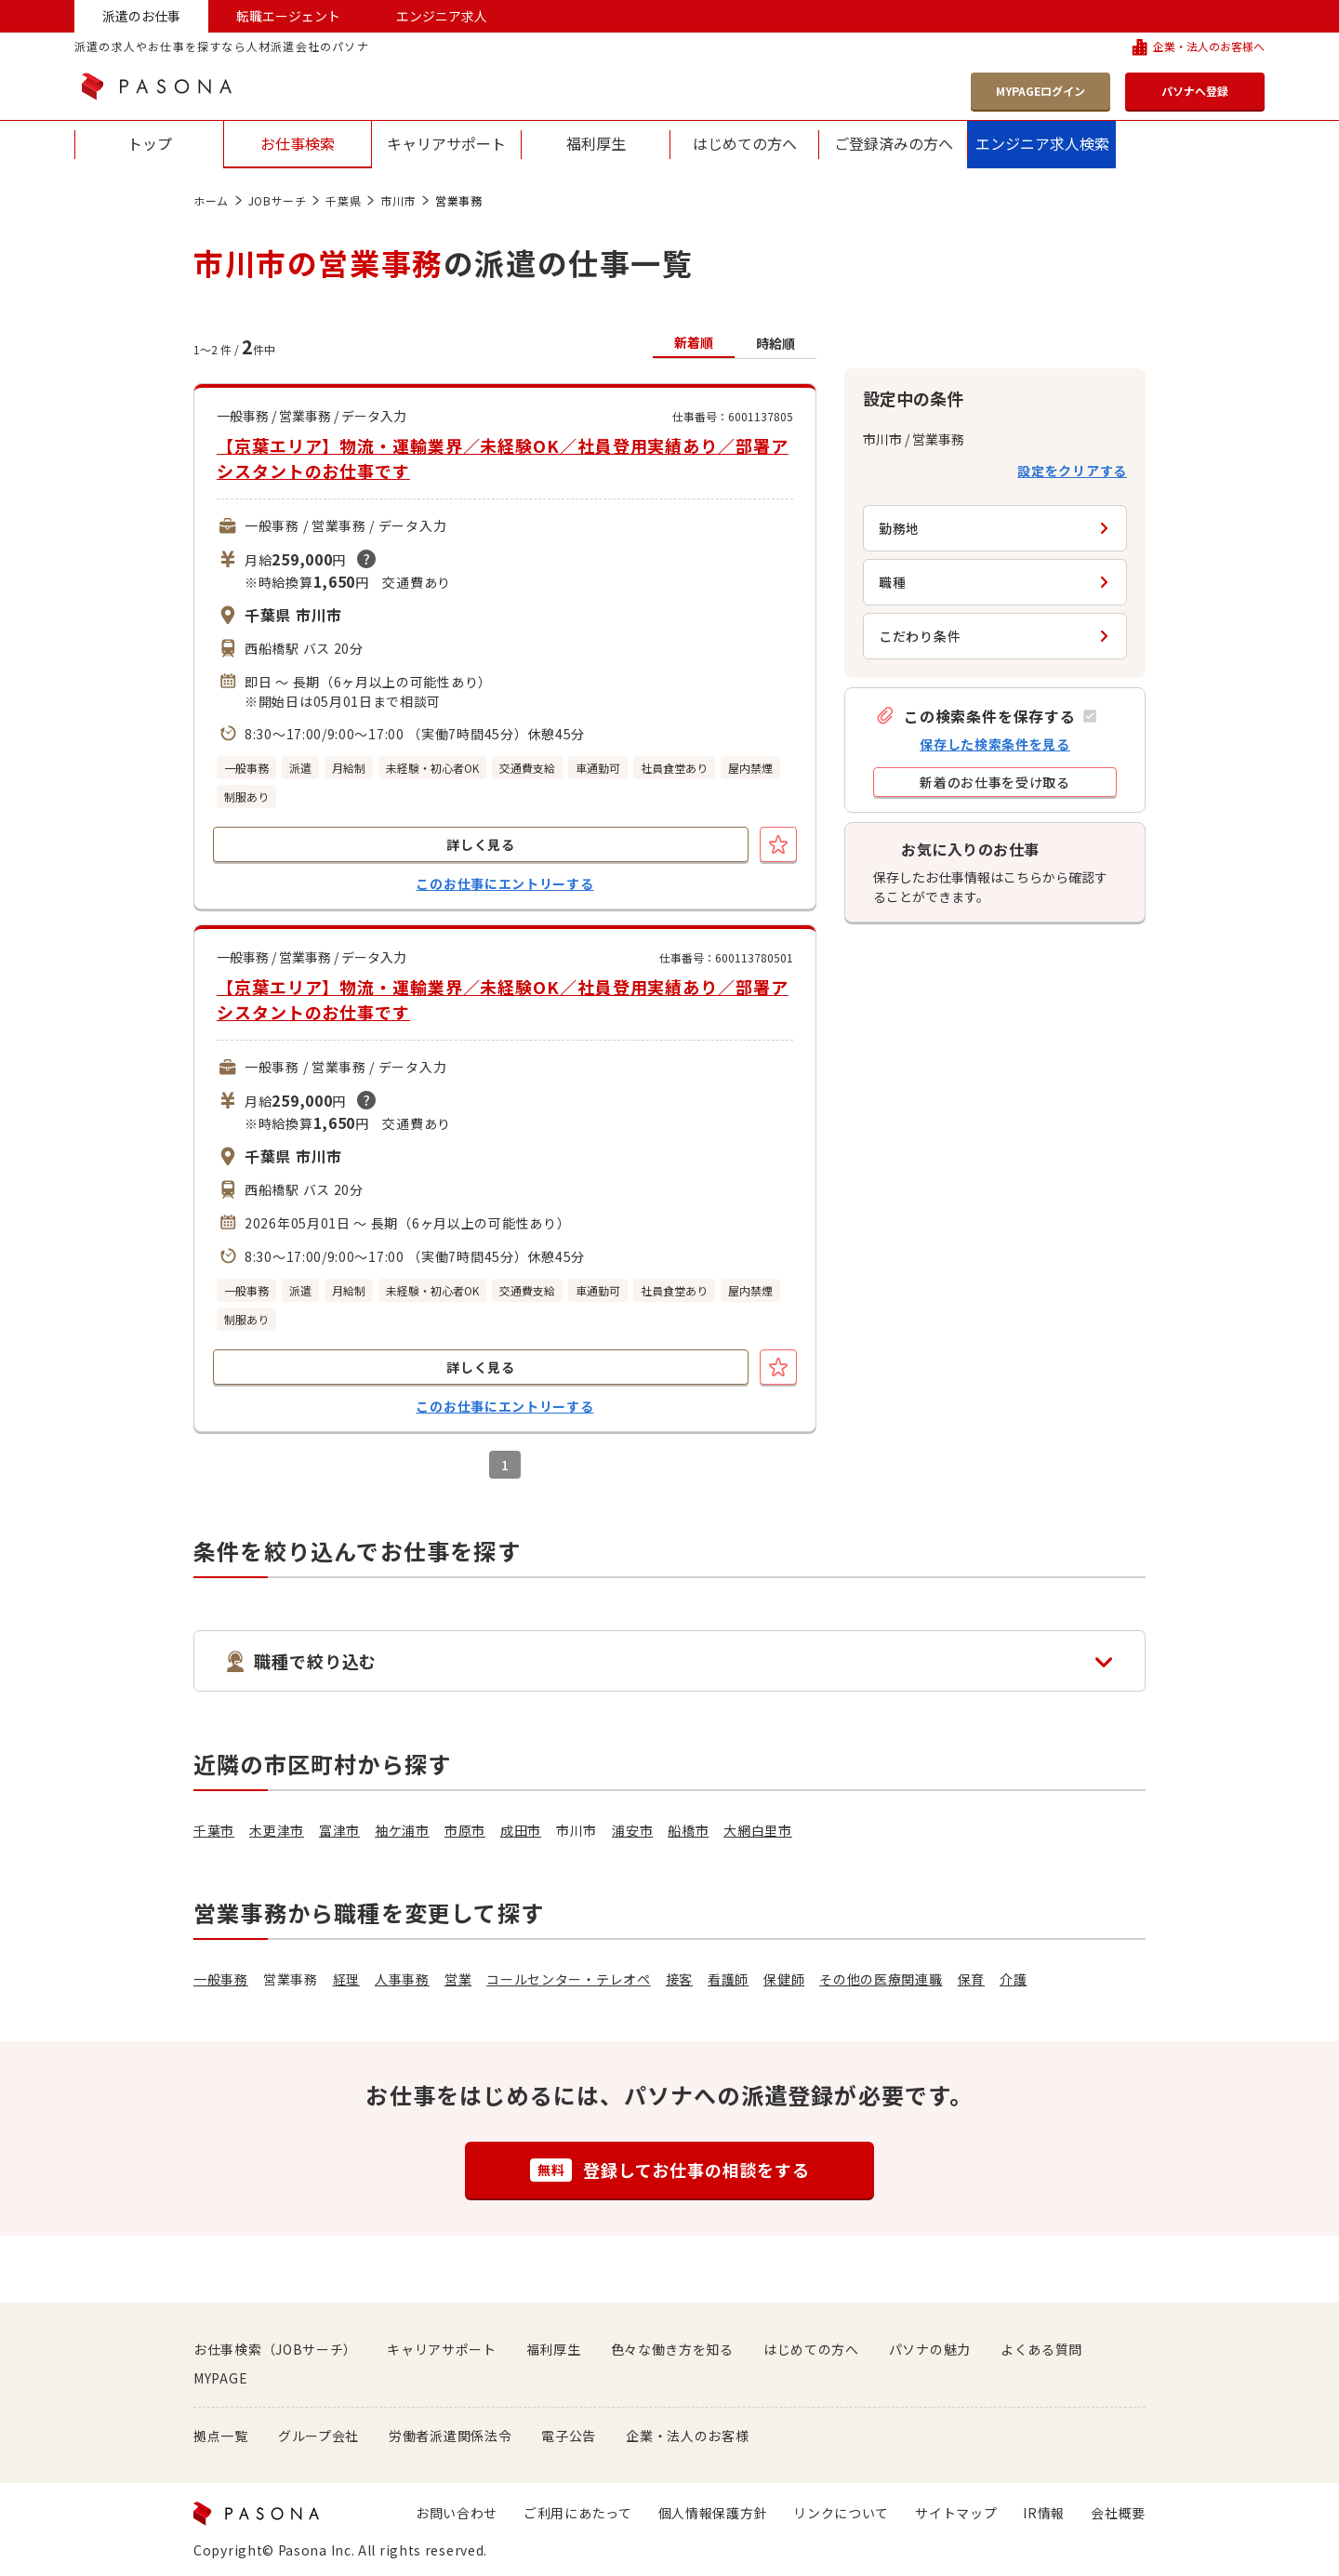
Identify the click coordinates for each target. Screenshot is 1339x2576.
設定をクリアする (1072, 470)
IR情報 (1044, 2512)
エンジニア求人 (441, 16)
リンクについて (841, 2512)
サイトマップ (956, 2512)
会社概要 (1118, 2512)
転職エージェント (288, 16)
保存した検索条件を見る (995, 744)
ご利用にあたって (578, 2512)
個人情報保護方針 (713, 2512)
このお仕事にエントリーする (504, 883)
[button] (985, 715)
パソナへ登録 (1194, 91)
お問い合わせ (456, 2512)
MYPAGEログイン (1040, 91)
